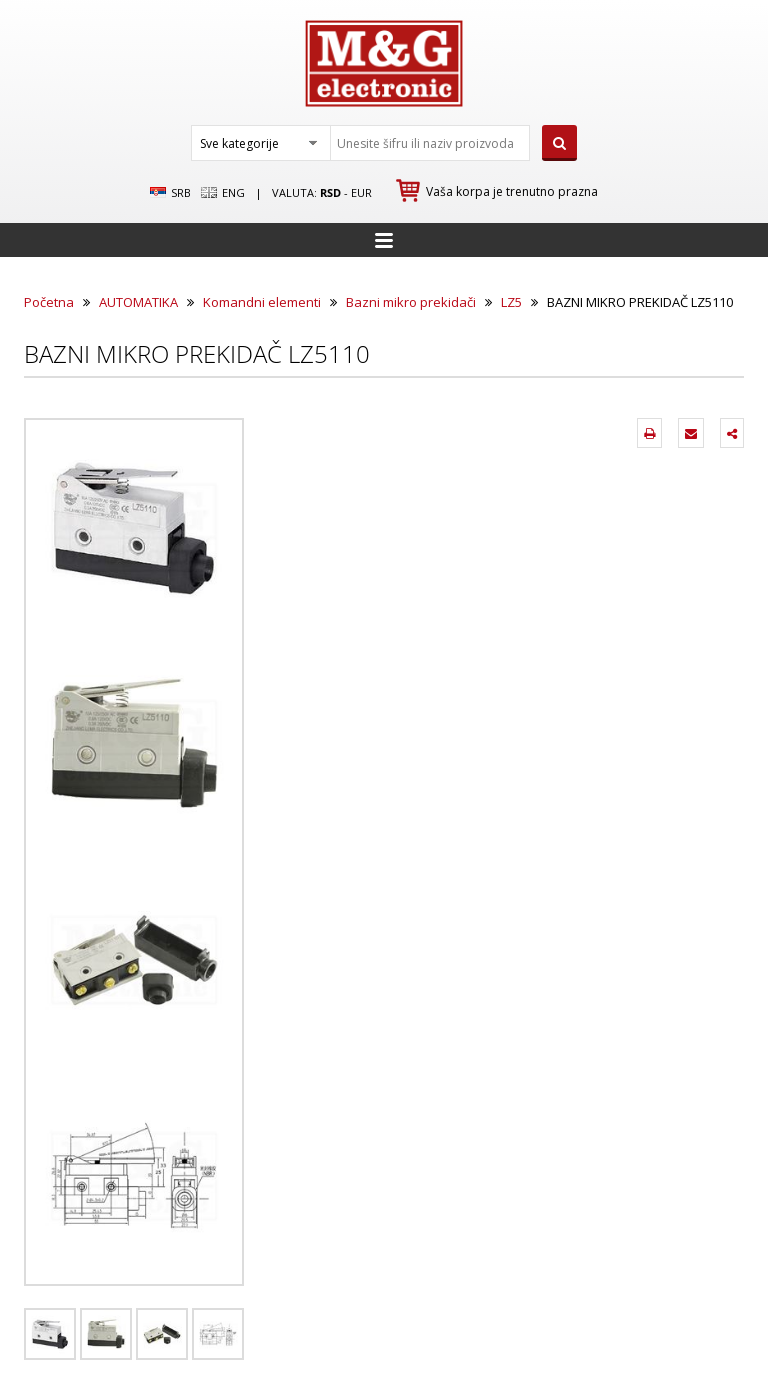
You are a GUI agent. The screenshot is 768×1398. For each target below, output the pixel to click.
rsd (330, 192)
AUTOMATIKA (138, 302)
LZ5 (511, 302)
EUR (361, 192)
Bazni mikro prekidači (411, 302)
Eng (223, 193)
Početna (49, 302)
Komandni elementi (262, 302)
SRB (170, 193)
